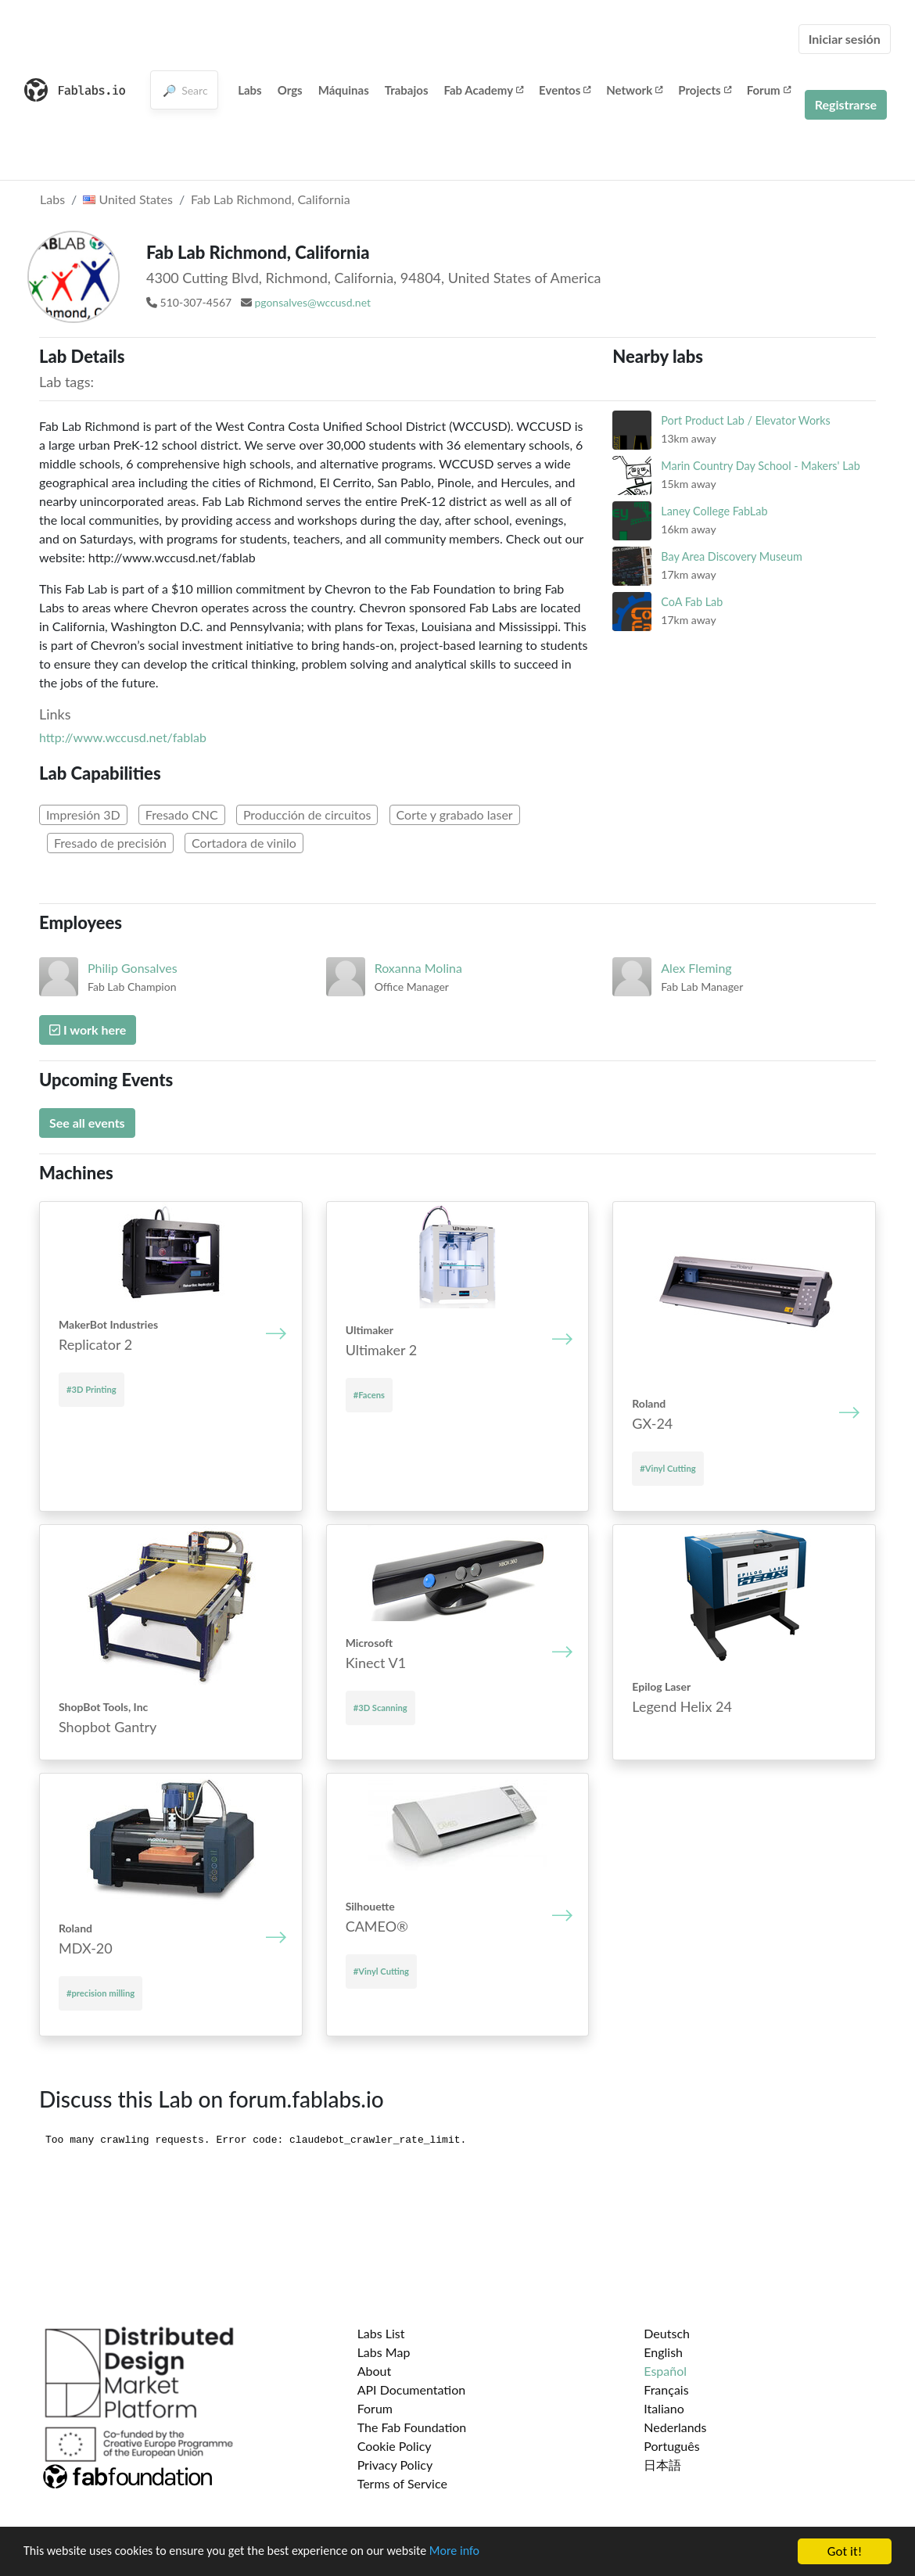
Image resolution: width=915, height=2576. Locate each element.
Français (666, 2389)
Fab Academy (484, 90)
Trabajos (407, 90)
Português (671, 2445)
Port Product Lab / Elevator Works (746, 420)
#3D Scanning (380, 1707)
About (374, 2370)
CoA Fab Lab (692, 601)
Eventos (564, 90)
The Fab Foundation (412, 2427)
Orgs (290, 90)
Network (634, 90)
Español (665, 2370)
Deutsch (667, 2333)
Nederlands (675, 2427)
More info (481, 2552)
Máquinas (343, 90)
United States (128, 199)
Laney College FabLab (714, 511)
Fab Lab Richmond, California (270, 199)
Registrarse (846, 104)
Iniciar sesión (845, 38)
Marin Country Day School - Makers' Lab (760, 465)
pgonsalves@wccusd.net (312, 302)
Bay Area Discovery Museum (731, 556)
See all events (87, 1122)
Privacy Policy (395, 2464)
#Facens (369, 1395)
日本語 (662, 2464)
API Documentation (411, 2389)
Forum (769, 90)
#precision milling (100, 1993)
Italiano (664, 2408)
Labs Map (384, 2352)
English (663, 2352)
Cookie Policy (394, 2445)
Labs (250, 90)
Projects (704, 90)
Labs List (381, 2333)
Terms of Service (402, 2483)
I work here (87, 1029)
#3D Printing (91, 1389)
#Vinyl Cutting (667, 1468)
